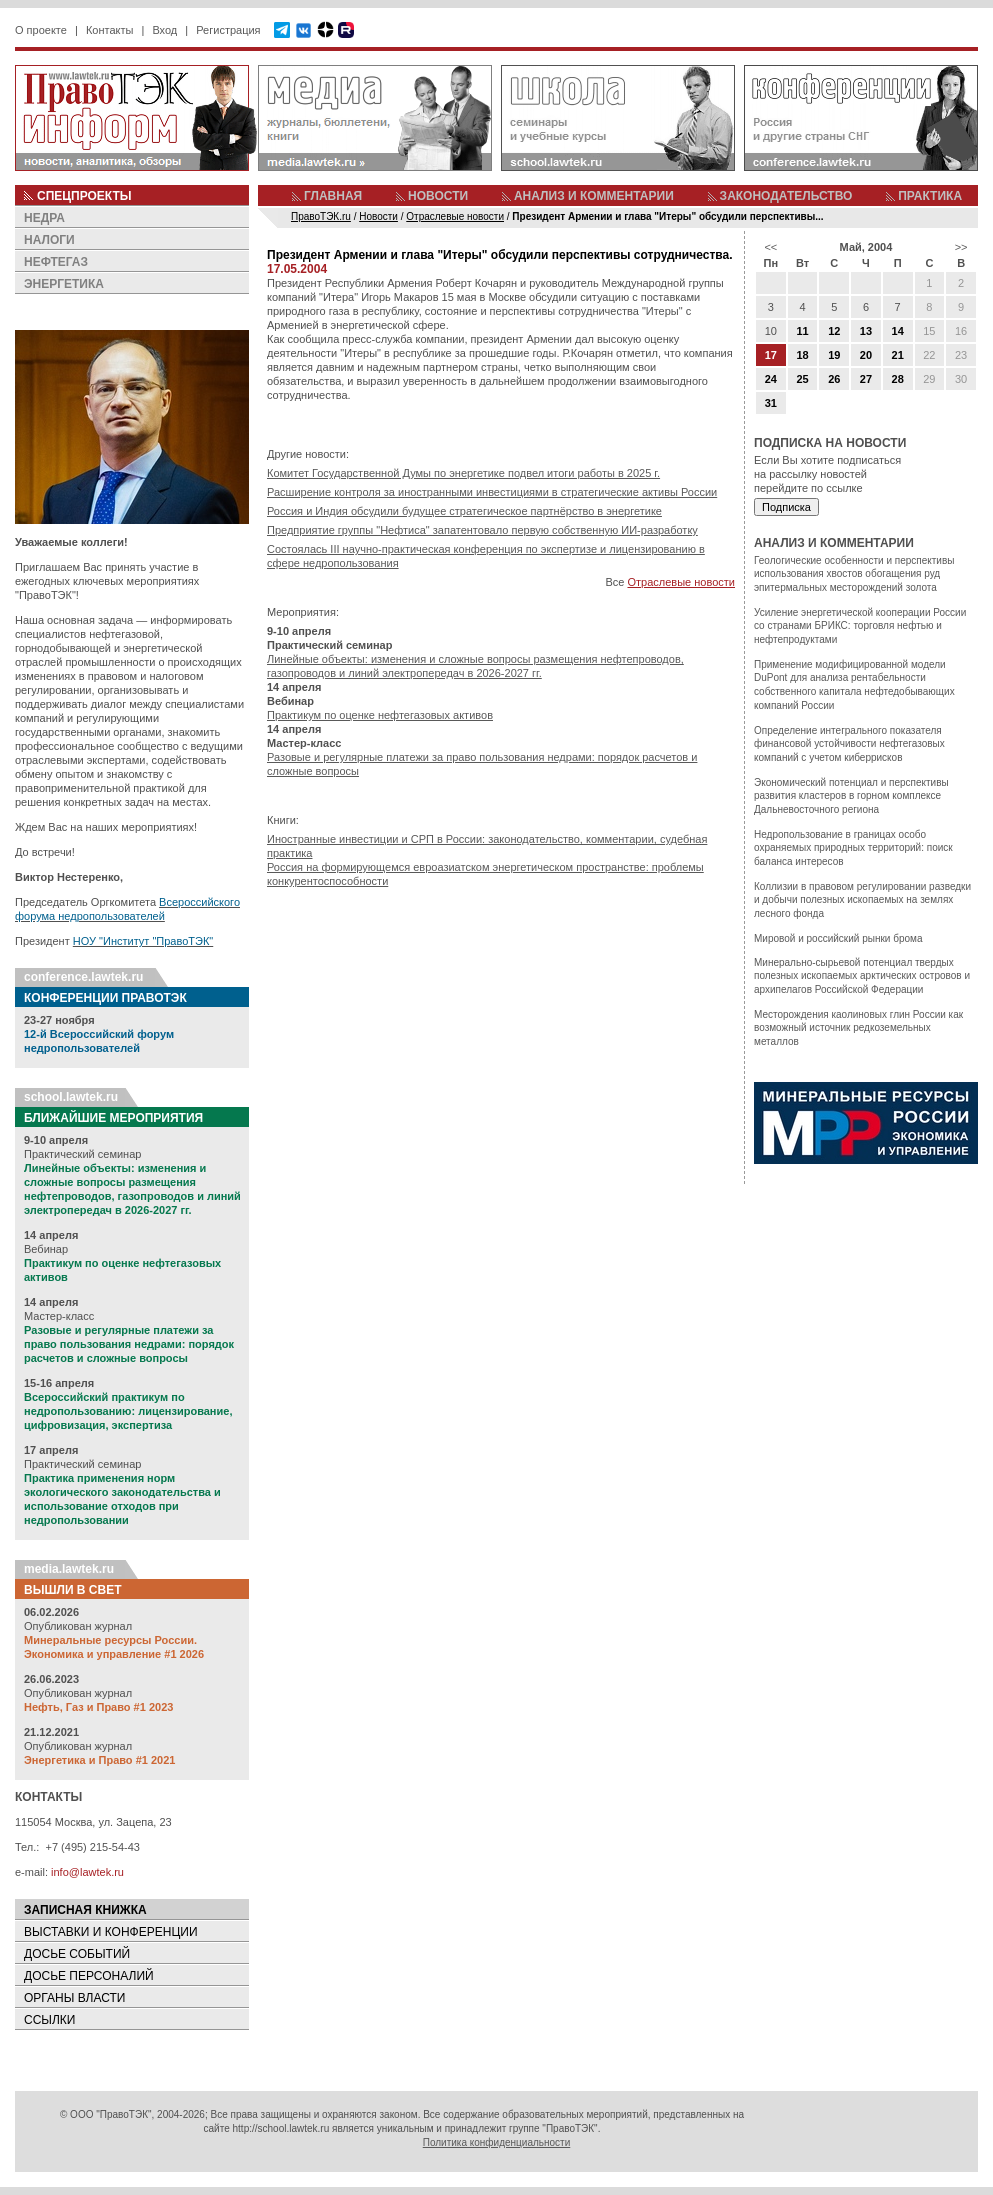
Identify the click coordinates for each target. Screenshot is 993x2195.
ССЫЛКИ (49, 2020)
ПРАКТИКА (930, 196)
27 (866, 379)
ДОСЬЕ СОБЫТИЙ (77, 1954)
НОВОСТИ (438, 196)
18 (802, 355)
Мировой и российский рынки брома (838, 938)
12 (834, 331)
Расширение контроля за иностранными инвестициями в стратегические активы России (492, 492)
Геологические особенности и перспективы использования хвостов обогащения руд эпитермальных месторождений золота (854, 574)
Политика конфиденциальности (497, 2142)
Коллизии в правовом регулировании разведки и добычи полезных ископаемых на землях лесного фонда (862, 900)
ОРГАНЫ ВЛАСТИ (74, 1998)
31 (771, 403)
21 (898, 355)
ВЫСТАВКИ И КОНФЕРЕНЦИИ (111, 1932)
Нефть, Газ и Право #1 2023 (98, 1707)
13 (866, 331)
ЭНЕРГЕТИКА (64, 284)
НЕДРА (44, 218)
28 (898, 379)
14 (898, 331)
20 (866, 355)
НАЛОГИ (49, 240)
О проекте (41, 30)
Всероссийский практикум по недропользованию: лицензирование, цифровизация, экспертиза (128, 1411)
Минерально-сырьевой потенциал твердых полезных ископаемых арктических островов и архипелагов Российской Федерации (862, 976)
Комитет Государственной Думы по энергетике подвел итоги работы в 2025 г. (463, 473)
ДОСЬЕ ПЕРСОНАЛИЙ (89, 1976)
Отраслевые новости (681, 582)
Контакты (110, 30)
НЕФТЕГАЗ (56, 262)
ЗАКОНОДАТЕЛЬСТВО (786, 196)
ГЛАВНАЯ (333, 196)
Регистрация (228, 30)
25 (802, 379)
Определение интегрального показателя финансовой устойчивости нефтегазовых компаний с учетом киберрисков (849, 744)
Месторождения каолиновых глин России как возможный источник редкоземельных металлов (858, 1028)
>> (961, 247)
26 (834, 379)
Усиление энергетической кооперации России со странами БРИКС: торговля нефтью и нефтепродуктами (860, 626)
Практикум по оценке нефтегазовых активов (380, 715)
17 (771, 355)
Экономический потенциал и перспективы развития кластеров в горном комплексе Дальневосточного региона (851, 796)
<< (770, 247)
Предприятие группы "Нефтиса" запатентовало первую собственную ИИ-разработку (482, 530)
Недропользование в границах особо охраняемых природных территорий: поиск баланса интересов (853, 848)
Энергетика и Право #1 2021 (99, 1760)
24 (771, 379)
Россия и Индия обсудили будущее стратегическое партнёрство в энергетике (464, 511)
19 (834, 355)
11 (802, 331)
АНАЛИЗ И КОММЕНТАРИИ (594, 196)
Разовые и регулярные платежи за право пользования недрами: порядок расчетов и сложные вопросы (129, 1344)
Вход (164, 30)
